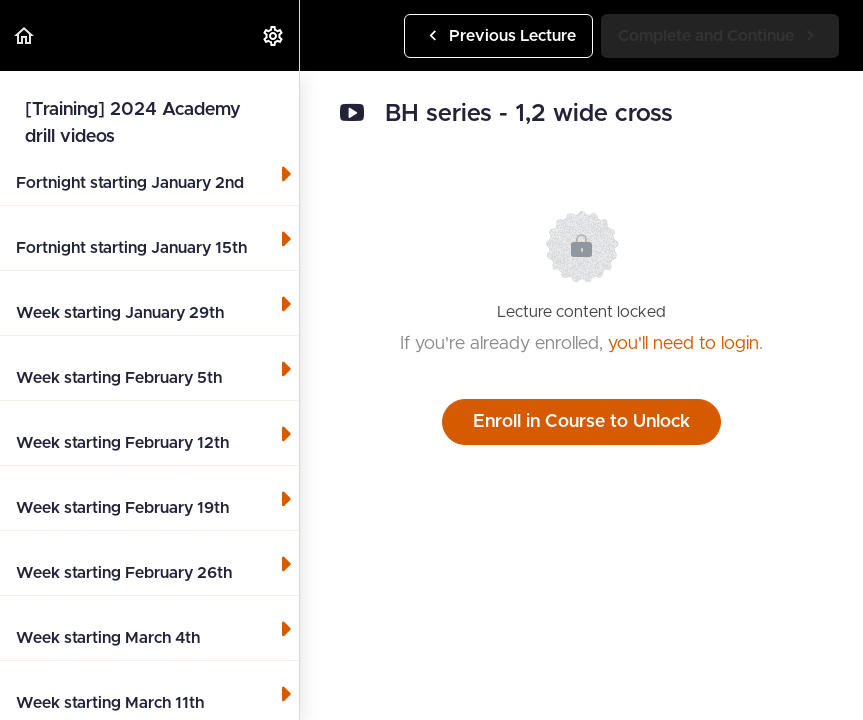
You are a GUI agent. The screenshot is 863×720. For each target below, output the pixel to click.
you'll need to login (683, 344)
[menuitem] (274, 35)
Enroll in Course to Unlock (581, 422)
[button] (25, 35)
